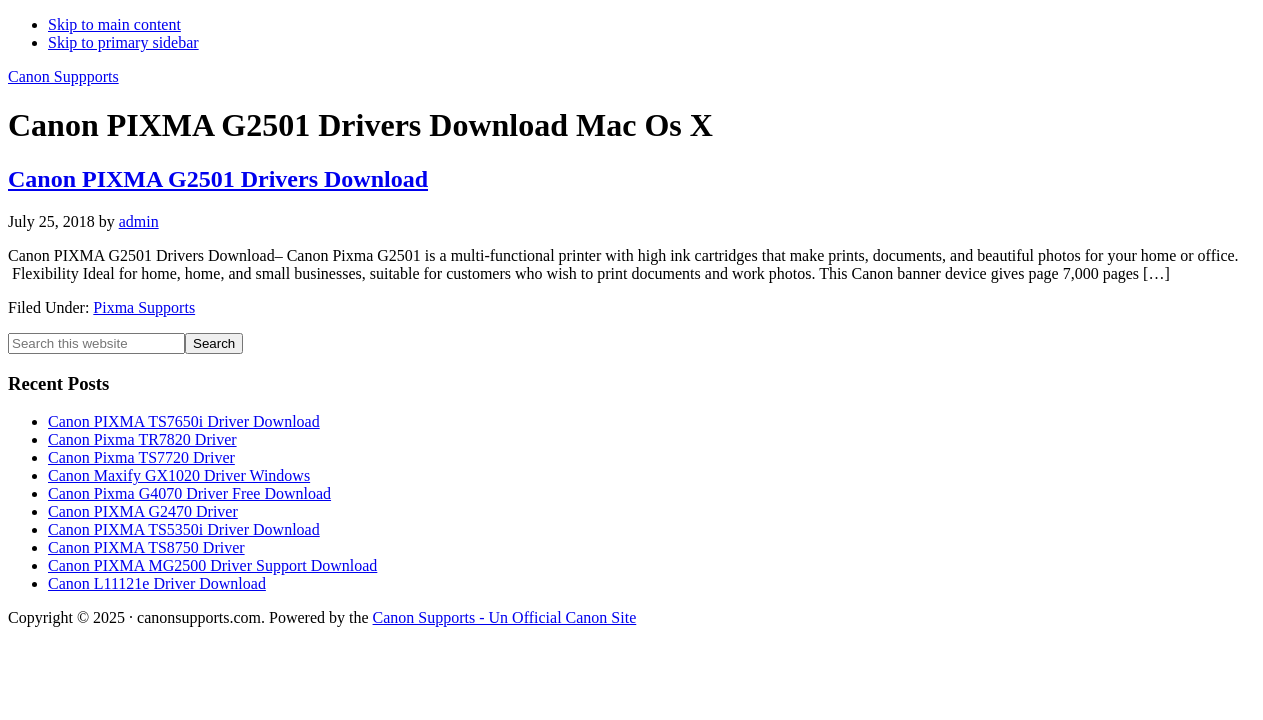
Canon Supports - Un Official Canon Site (505, 617)
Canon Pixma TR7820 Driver (142, 439)
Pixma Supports (144, 307)
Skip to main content (114, 24)
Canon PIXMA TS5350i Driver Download (184, 529)
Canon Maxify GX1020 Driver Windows (179, 475)
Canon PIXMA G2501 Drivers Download (218, 179)
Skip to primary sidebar (123, 42)
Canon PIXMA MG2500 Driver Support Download (212, 565)
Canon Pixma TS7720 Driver (141, 457)
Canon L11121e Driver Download (157, 583)
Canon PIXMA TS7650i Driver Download (184, 421)
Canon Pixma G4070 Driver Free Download (189, 493)
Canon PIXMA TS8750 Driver (146, 547)
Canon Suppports (63, 76)
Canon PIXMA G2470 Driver (143, 511)
